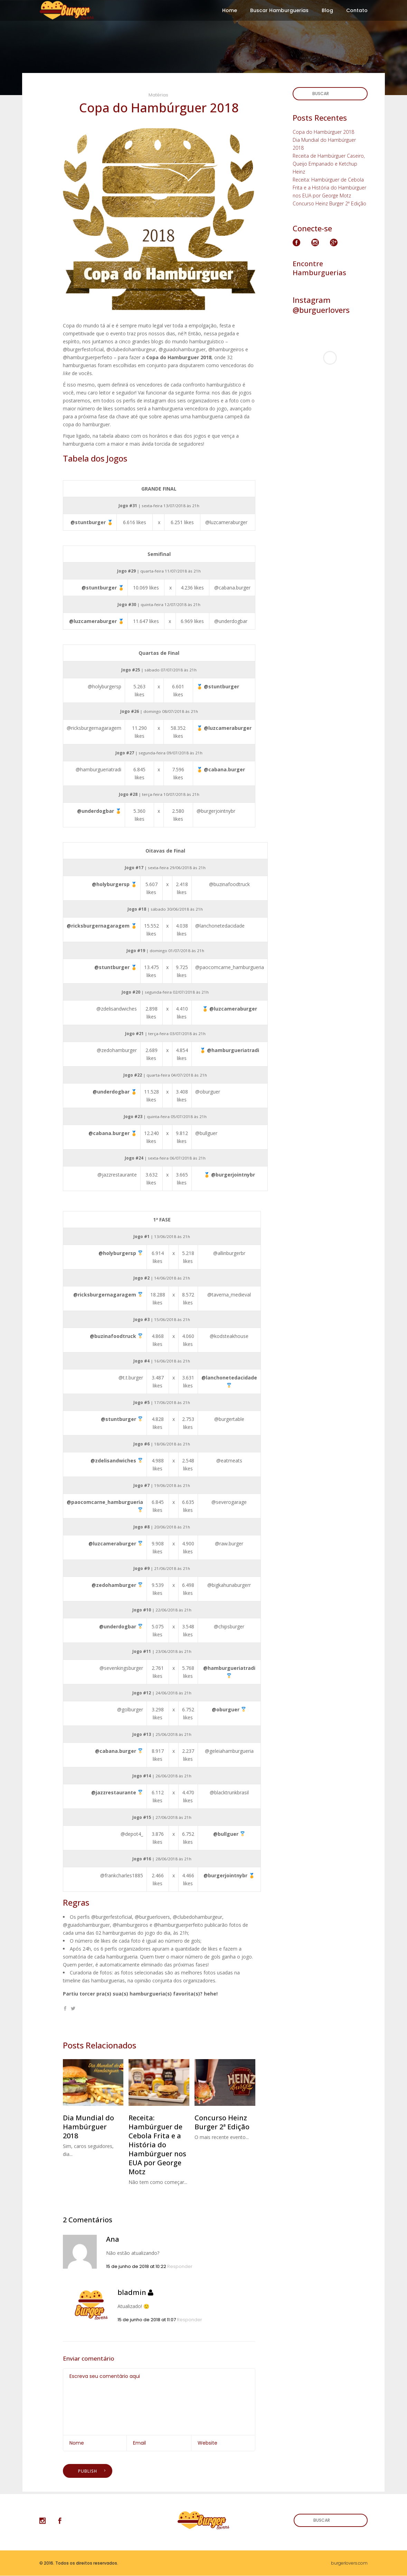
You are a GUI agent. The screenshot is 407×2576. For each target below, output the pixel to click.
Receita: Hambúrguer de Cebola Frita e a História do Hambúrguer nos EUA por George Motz (329, 187)
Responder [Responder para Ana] (179, 2266)
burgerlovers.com (349, 2563)
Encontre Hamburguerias (319, 268)
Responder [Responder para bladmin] (189, 2319)
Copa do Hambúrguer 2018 (323, 132)
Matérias (158, 95)
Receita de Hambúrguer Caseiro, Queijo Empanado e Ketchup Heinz (329, 163)
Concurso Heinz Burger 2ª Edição (329, 203)
